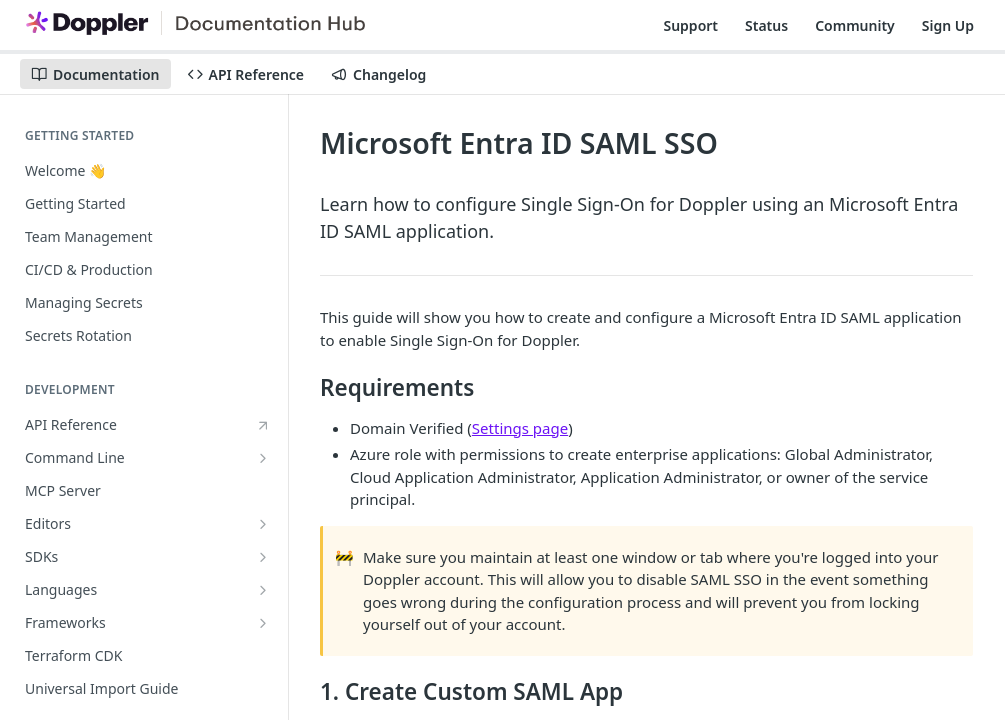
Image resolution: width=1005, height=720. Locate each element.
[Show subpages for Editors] (263, 524)
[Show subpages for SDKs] (263, 557)
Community (855, 25)
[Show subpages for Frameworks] (263, 623)
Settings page (520, 428)
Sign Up (948, 25)
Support (690, 25)
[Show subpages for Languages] (263, 590)
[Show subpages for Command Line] (263, 458)
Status (766, 25)
